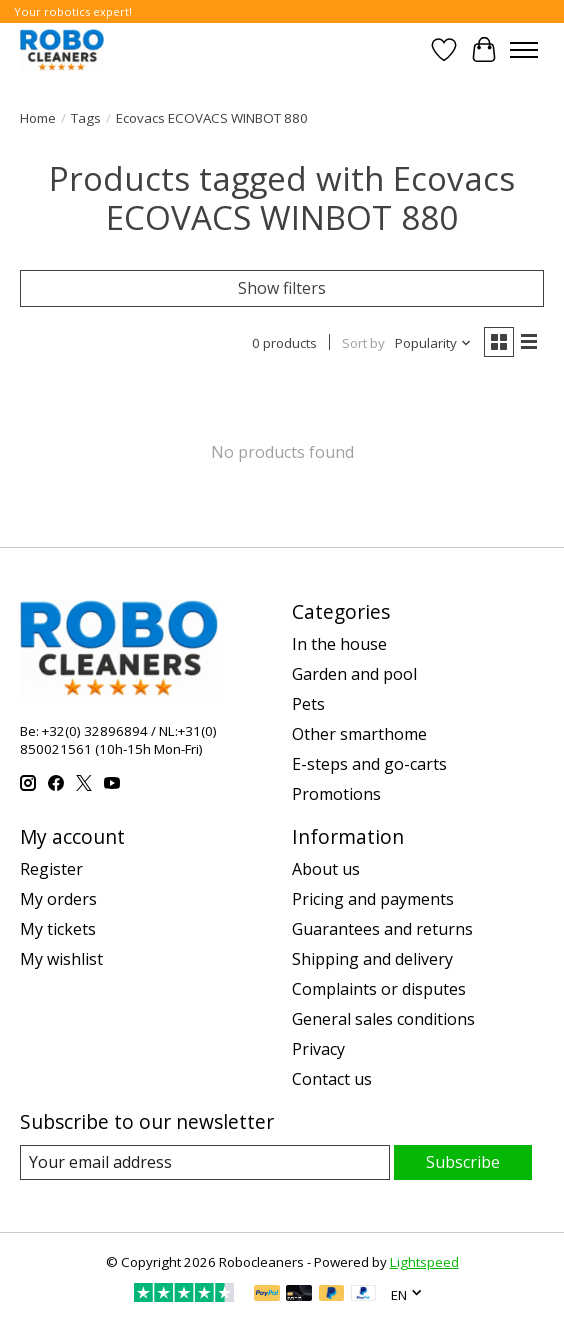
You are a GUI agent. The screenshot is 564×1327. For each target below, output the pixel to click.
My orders (58, 899)
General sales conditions (383, 1019)
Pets (308, 704)
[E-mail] (205, 1162)
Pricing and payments (373, 899)
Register (51, 869)
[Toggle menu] (524, 50)
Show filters (282, 288)
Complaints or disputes (379, 989)
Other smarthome (359, 734)
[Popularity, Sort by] (433, 343)
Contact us (332, 1079)
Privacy (318, 1049)
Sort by (363, 343)
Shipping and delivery (372, 959)
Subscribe (463, 1162)
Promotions (336, 794)
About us (326, 869)
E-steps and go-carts (369, 764)
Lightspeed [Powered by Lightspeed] (424, 1262)
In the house (339, 644)
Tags (86, 118)
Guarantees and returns (382, 929)
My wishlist (61, 959)
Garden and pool (354, 674)
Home (38, 118)
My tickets (58, 929)
